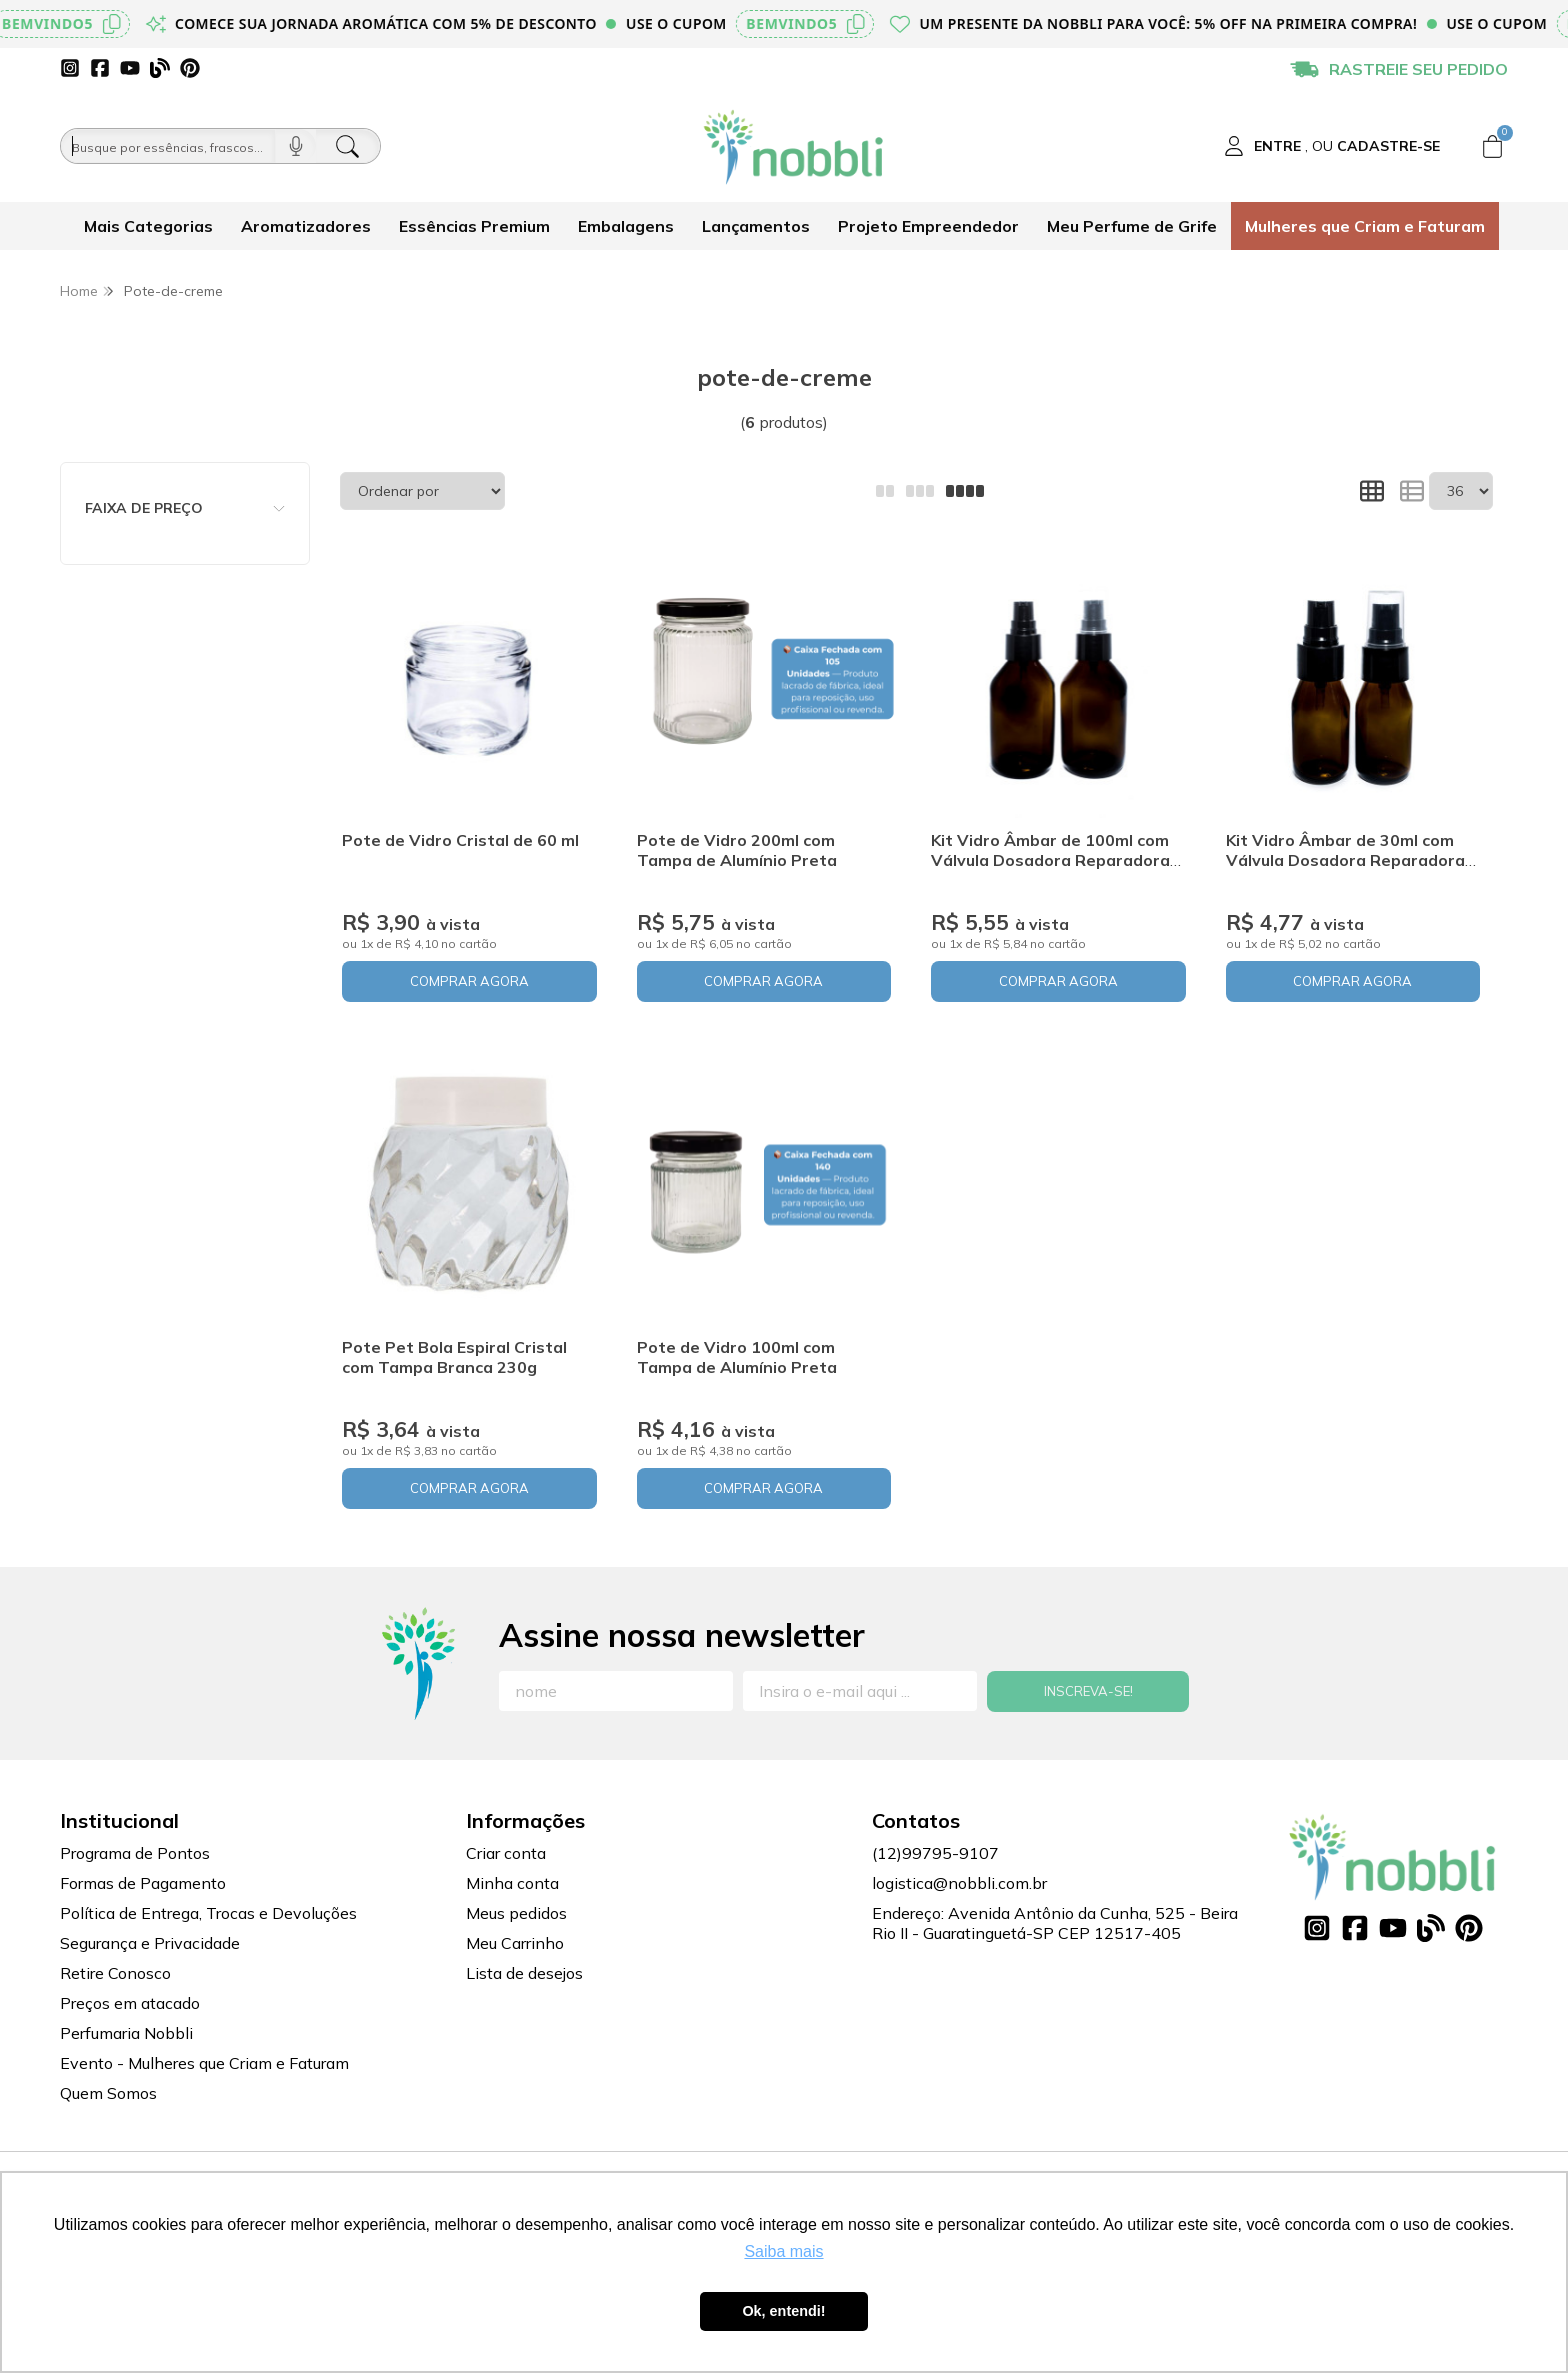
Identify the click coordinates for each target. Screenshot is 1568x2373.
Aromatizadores (306, 226)
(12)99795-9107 (935, 1853)
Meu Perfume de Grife (1132, 226)
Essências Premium (474, 226)
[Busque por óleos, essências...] (168, 146)
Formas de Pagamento (143, 1883)
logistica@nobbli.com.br (959, 1883)
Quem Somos (108, 2093)
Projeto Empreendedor (928, 226)
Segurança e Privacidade (150, 1943)
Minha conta (512, 1883)
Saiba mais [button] (783, 2251)
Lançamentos (756, 226)
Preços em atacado (130, 2003)
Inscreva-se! (1088, 1691)
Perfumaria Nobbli (126, 2033)
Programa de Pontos (135, 1853)
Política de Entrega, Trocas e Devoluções (208, 1913)
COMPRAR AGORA (469, 981)
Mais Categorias (148, 226)
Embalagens (626, 226)
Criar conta (506, 1853)
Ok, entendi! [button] (783, 2311)
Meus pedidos (516, 1913)
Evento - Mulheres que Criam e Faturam (204, 2063)
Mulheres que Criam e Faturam (1365, 226)
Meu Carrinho (515, 1943)
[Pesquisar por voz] (295, 146)
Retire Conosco (115, 1973)
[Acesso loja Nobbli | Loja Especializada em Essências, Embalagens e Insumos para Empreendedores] (1332, 146)
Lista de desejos (524, 1973)
